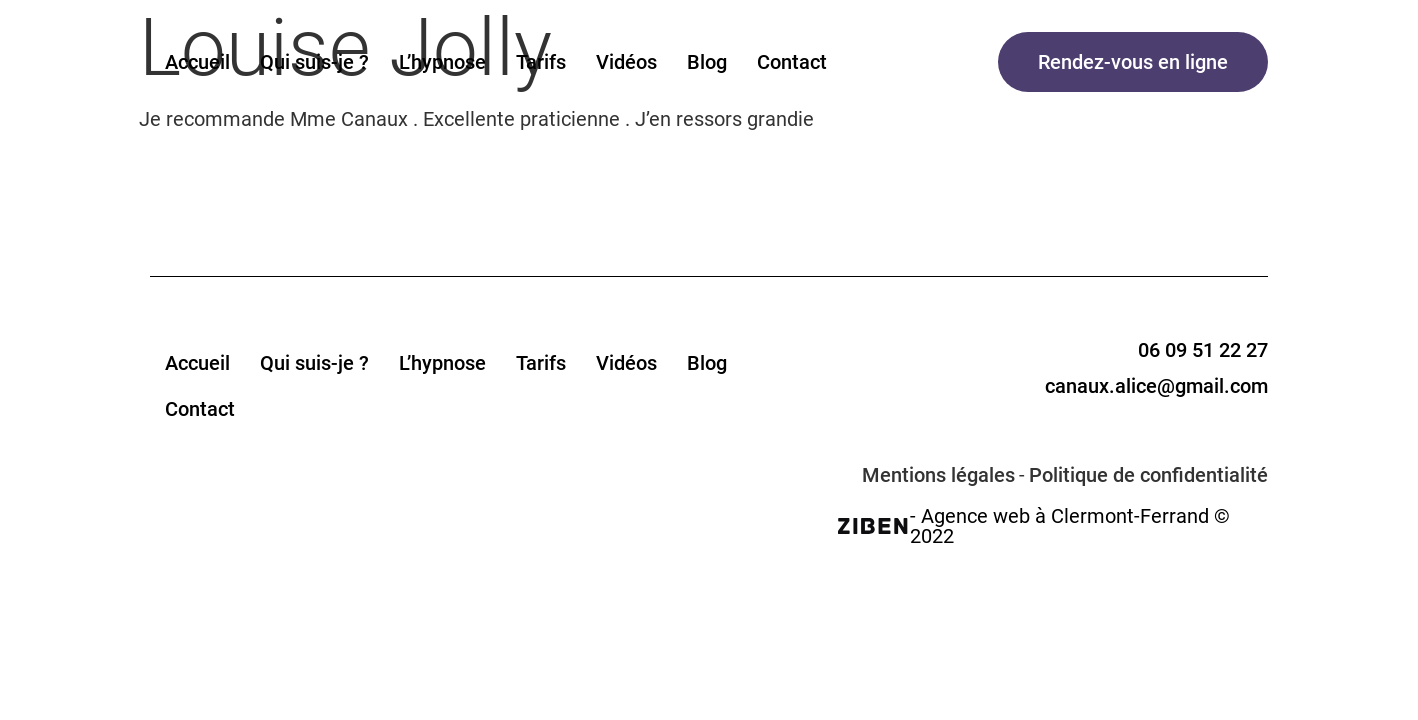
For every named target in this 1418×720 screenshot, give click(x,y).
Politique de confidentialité (1148, 475)
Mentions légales (938, 475)
